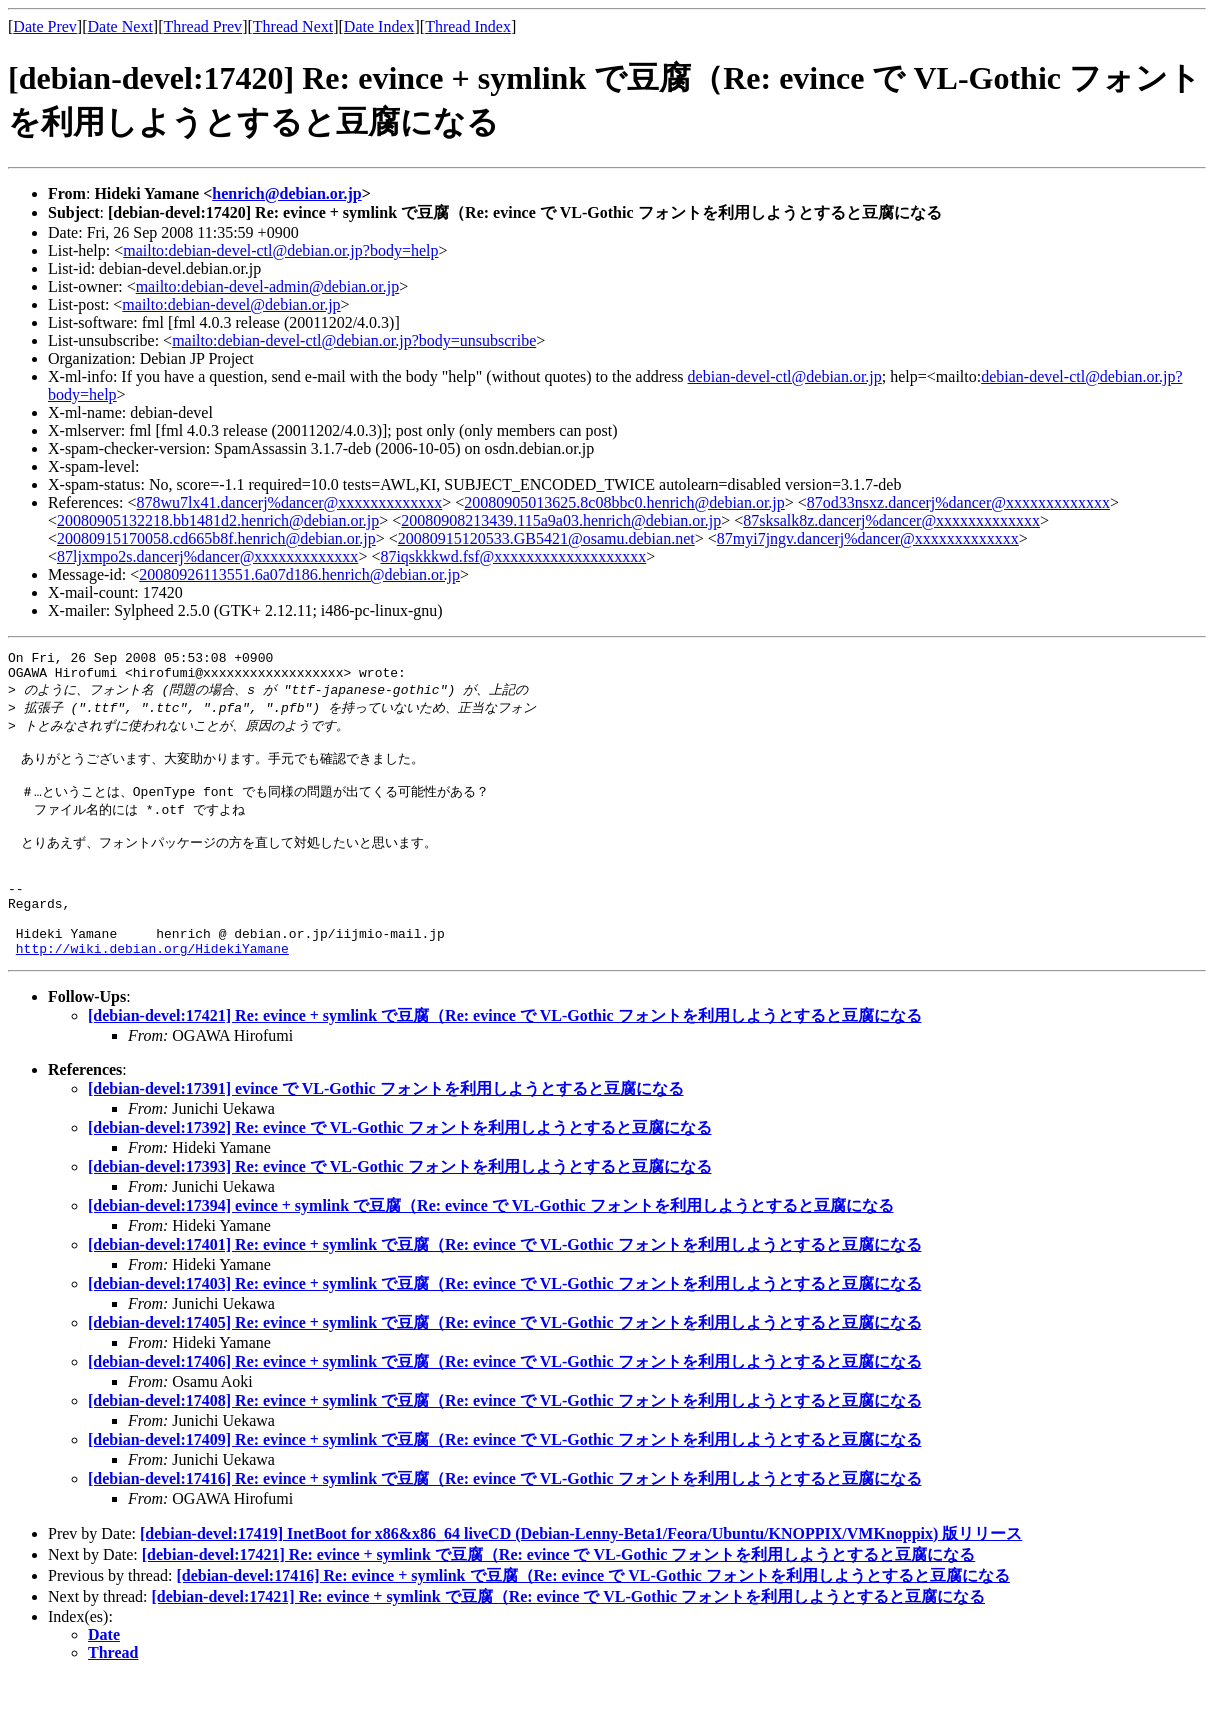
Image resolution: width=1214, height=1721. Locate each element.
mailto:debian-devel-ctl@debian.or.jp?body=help (280, 250)
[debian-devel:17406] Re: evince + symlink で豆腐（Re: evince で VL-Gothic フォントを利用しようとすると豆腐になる (505, 1404)
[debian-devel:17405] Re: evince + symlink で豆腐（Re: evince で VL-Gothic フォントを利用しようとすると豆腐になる (505, 1365)
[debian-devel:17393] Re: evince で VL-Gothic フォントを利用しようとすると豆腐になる (400, 1209)
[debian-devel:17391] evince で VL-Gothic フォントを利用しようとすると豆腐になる (386, 1131)
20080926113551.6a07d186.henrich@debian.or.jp (299, 574)
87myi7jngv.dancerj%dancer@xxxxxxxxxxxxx (868, 538)
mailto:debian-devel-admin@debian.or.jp (268, 286)
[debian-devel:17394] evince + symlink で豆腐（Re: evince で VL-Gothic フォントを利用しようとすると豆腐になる (491, 1248)
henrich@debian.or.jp (286, 193)
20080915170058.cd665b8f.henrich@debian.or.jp (216, 538)
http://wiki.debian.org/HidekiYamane (152, 991)
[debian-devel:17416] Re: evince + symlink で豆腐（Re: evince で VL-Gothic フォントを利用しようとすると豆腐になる (505, 1521)
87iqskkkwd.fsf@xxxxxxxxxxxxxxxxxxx (513, 556)
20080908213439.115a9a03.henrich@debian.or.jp (561, 520)
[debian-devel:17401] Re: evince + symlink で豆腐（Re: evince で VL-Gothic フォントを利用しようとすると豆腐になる (505, 1287)
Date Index (379, 26)
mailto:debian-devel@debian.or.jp (231, 304)
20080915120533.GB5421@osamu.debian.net (546, 538)
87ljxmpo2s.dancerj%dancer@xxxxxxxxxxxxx (207, 556)
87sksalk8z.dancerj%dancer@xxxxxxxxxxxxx (891, 520)
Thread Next (293, 26)
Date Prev (45, 26)
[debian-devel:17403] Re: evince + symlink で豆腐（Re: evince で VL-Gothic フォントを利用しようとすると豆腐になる (505, 1326)
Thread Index (468, 26)
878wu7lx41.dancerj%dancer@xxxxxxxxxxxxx (290, 502)
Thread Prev (202, 26)
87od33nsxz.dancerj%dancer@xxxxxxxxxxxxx (958, 502)
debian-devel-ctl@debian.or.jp (785, 376)
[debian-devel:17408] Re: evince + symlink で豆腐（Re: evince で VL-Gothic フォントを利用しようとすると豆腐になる (505, 1443)
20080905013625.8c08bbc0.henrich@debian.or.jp (624, 502)
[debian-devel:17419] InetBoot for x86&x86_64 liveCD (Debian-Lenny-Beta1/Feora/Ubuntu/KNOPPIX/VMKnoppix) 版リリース (581, 1576)
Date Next (120, 26)
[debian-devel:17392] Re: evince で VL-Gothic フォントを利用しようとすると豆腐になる (400, 1170)
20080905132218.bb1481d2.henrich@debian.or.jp (218, 520)
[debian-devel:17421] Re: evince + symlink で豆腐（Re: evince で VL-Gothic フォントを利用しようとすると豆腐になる (505, 1058)
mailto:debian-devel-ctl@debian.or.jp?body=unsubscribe (354, 340)
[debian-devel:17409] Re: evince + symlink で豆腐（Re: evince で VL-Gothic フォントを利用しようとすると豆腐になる (505, 1482)
